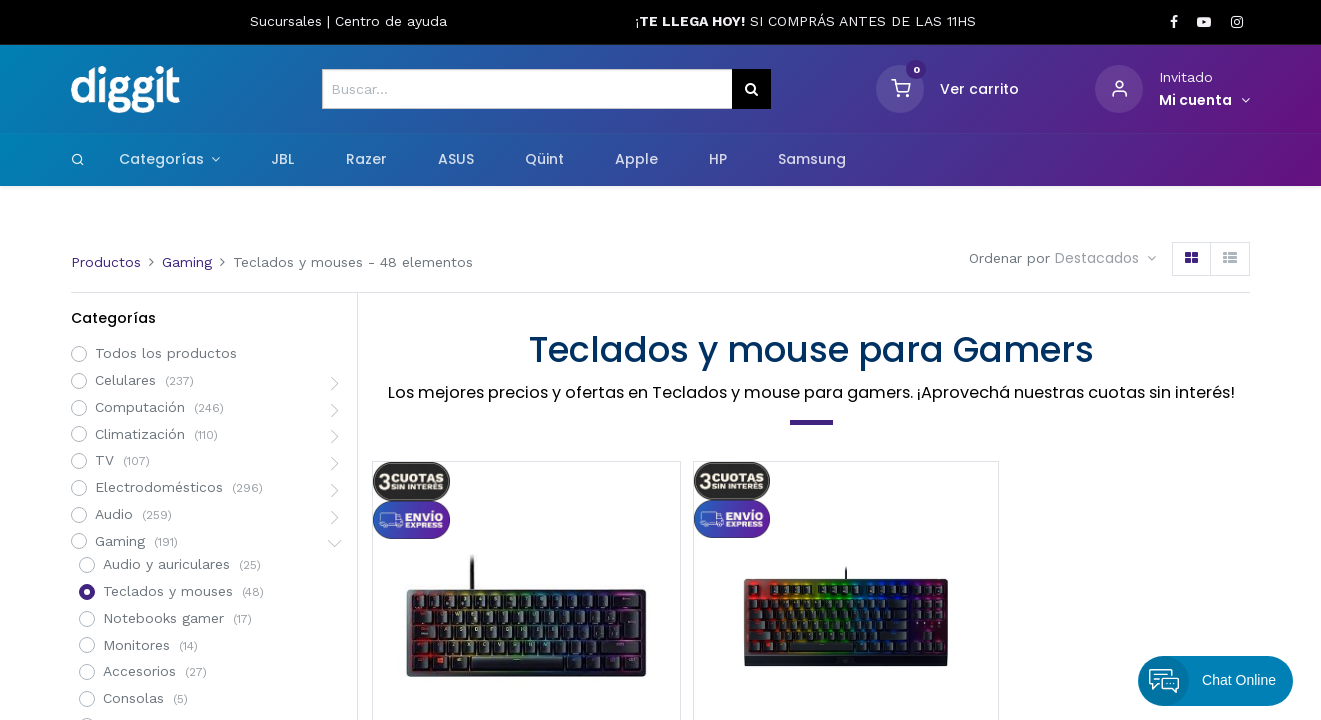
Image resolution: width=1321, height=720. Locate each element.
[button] (1105, 259)
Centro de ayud (387, 21)
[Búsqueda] (751, 89)
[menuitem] (283, 160)
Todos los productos (166, 353)
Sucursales (288, 21)
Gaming (187, 262)
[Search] (78, 159)
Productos (106, 262)
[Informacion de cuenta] (1204, 101)
